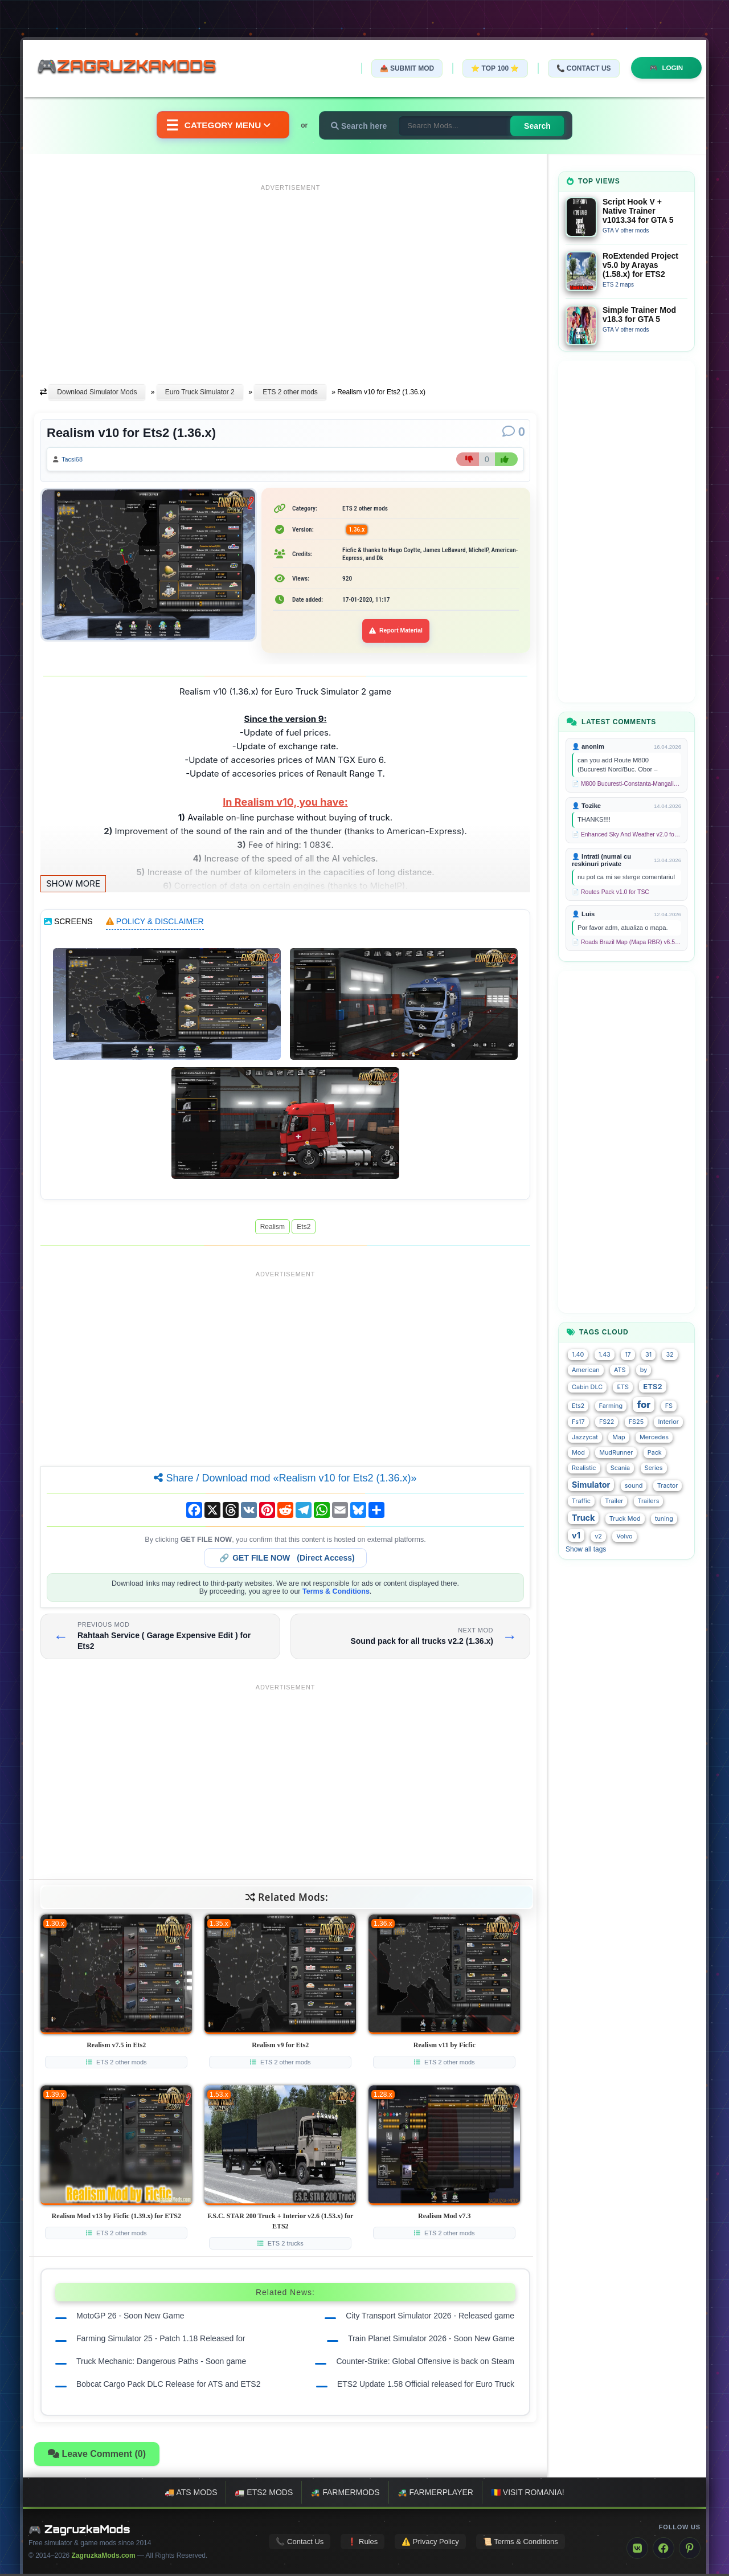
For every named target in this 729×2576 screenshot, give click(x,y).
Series (654, 1468)
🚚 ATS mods (191, 2494)
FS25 (636, 1422)
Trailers (649, 1501)
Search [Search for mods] (540, 125)
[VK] (637, 2550)
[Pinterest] (690, 2550)
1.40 (578, 1354)
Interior (668, 1422)
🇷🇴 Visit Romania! (527, 2494)
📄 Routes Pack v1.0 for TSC (610, 892)
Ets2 (303, 1229)
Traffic (581, 1501)
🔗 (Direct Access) (287, 1560)
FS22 (606, 1422)
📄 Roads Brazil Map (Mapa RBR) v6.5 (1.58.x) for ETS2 (626, 942)
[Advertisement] (290, 275)
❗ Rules (362, 2543)
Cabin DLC (587, 1387)
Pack (655, 1452)
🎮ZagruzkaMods (134, 67)
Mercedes (654, 1437)
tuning (664, 1518)
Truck (583, 1517)
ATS (619, 1370)
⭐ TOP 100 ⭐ (492, 68)
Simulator (591, 1484)
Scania (620, 1468)
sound (634, 1485)
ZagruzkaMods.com (104, 2558)
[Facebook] (663, 2550)
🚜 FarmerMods (344, 2494)
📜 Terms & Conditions (520, 2543)
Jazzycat (585, 1437)
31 (648, 1354)
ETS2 (652, 1386)
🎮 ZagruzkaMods (79, 2531)
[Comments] (513, 431)
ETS (622, 1387)
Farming (610, 1406)
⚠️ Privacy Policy (430, 2543)
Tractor (667, 1485)
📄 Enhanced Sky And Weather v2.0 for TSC (626, 834)
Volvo (624, 1536)
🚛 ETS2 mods (264, 2494)
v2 (598, 1536)
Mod (578, 1452)
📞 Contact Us (580, 68)
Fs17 (578, 1422)
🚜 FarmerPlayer (435, 2494)
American (586, 1370)
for (643, 1404)
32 (669, 1354)
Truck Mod (625, 1518)
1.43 (605, 1354)
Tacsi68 (75, 460)
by (643, 1370)
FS (669, 1406)
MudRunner (616, 1452)
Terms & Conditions (336, 1594)
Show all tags (586, 1549)
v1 (576, 1535)
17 (628, 1354)
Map (618, 1437)
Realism (272, 1229)
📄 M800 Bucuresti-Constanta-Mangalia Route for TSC (626, 784)
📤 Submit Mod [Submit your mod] (403, 68)
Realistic (584, 1468)
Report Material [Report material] (396, 633)
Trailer (614, 1501)
